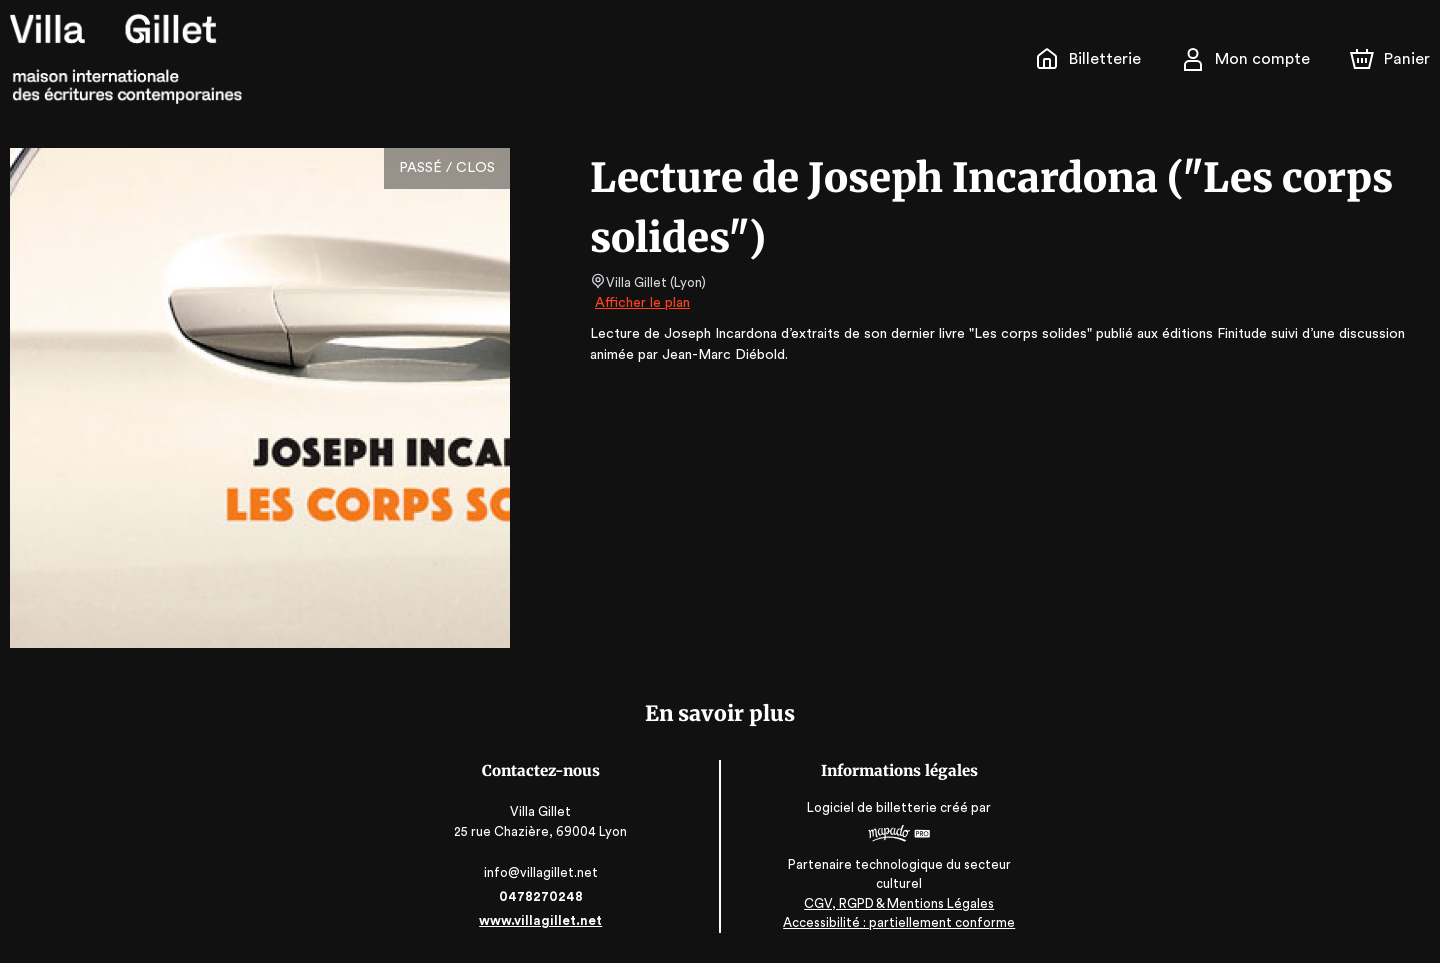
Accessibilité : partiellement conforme (898, 923)
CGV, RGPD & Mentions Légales (898, 903)
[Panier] (1390, 59)
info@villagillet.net (542, 872)
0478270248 (542, 896)
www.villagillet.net (542, 920)
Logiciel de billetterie (872, 807)
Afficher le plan (641, 303)
